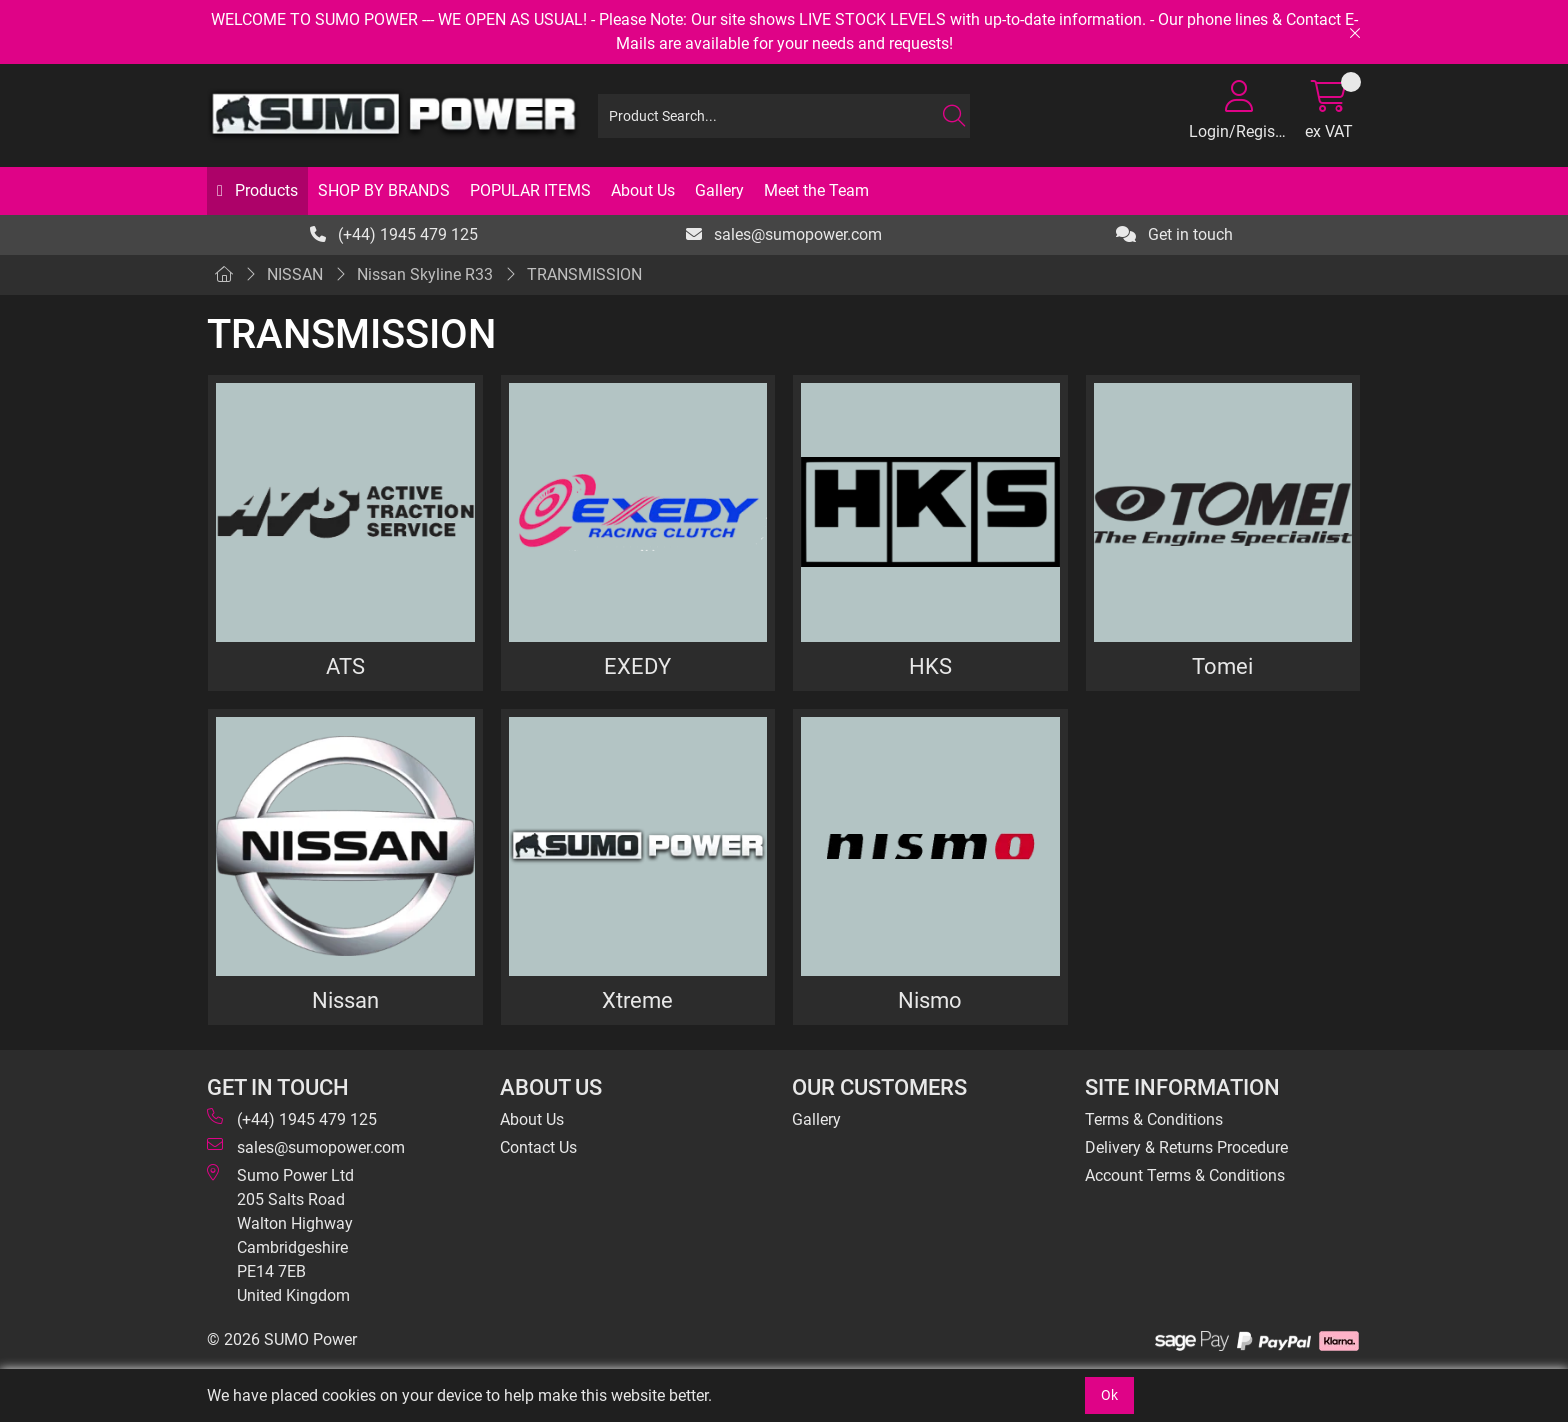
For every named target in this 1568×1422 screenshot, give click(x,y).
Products (264, 190)
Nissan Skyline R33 (425, 274)
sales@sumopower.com (784, 234)
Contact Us (538, 1147)
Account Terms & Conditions (1185, 1175)
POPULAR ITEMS (530, 190)
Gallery (719, 190)
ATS (345, 666)
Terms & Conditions (1154, 1119)
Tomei (1222, 666)
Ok (1109, 1395)
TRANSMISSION (584, 274)
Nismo (930, 1000)
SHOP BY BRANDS (384, 190)
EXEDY (637, 666)
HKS (930, 666)
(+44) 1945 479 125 (394, 234)
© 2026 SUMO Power (282, 1339)
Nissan (345, 1000)
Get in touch (1174, 234)
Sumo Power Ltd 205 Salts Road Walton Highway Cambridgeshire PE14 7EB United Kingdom (280, 1234)
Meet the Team (816, 190)
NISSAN (295, 274)
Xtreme (637, 1000)
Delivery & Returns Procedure (1186, 1147)
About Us (643, 190)
